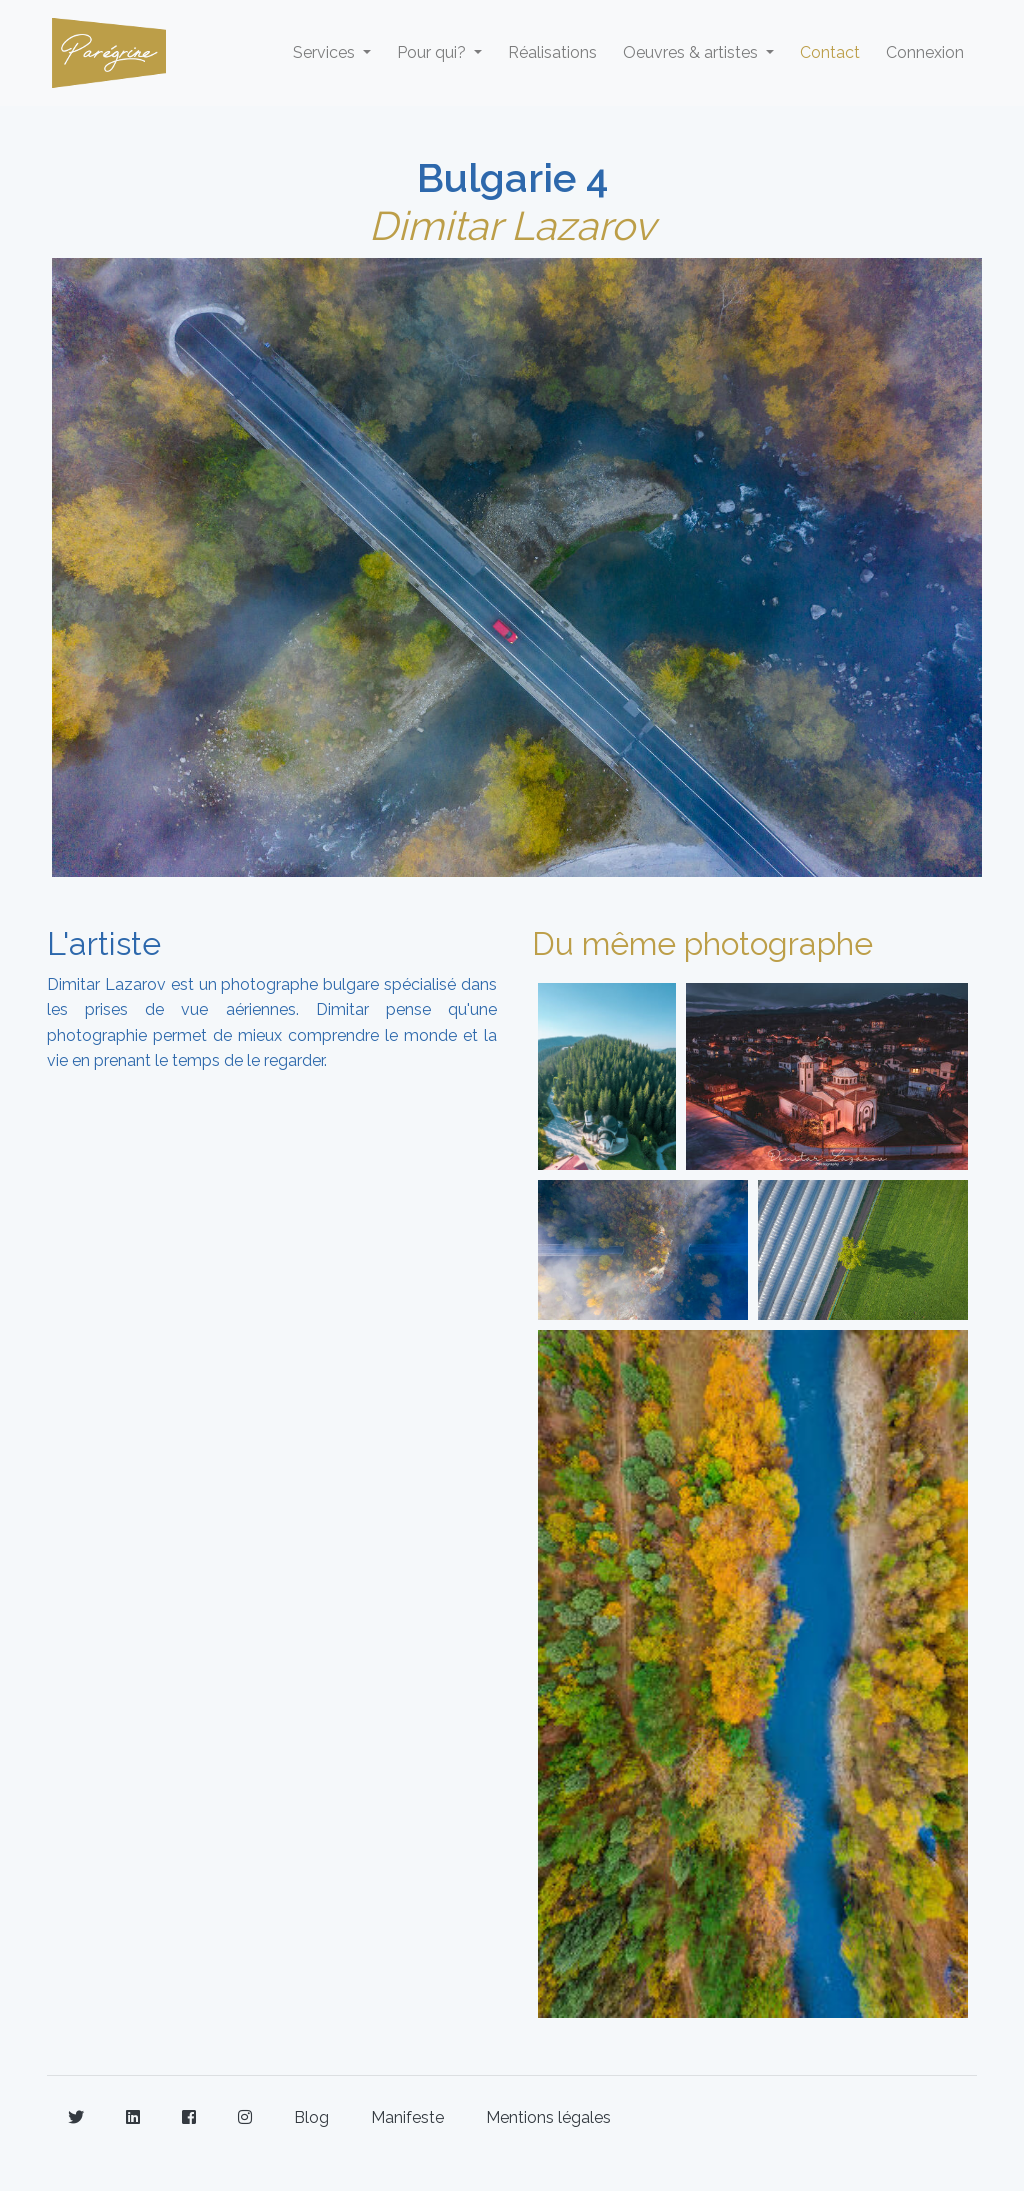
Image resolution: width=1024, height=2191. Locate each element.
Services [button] (326, 52)
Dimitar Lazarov (512, 225)
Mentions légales (548, 2117)
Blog (311, 2117)
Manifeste (407, 2117)
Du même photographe (702, 943)
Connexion (925, 52)
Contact (830, 52)
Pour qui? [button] (433, 52)
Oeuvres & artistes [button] (692, 52)
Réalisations (552, 52)
